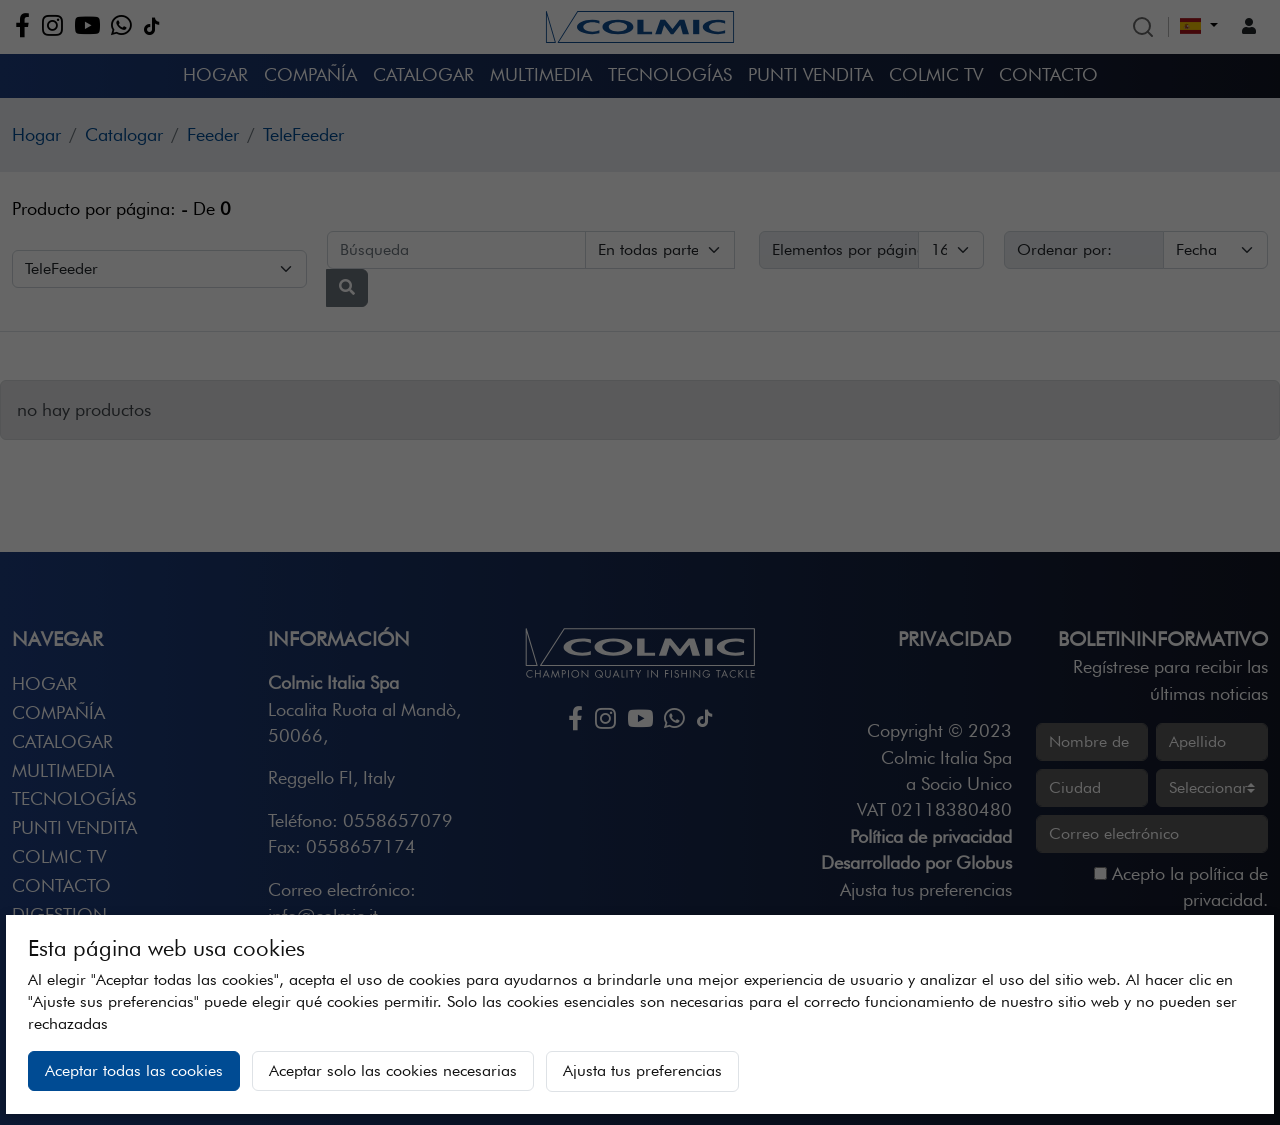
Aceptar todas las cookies (134, 1070)
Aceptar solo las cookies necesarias (393, 1070)
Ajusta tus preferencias (642, 1070)
